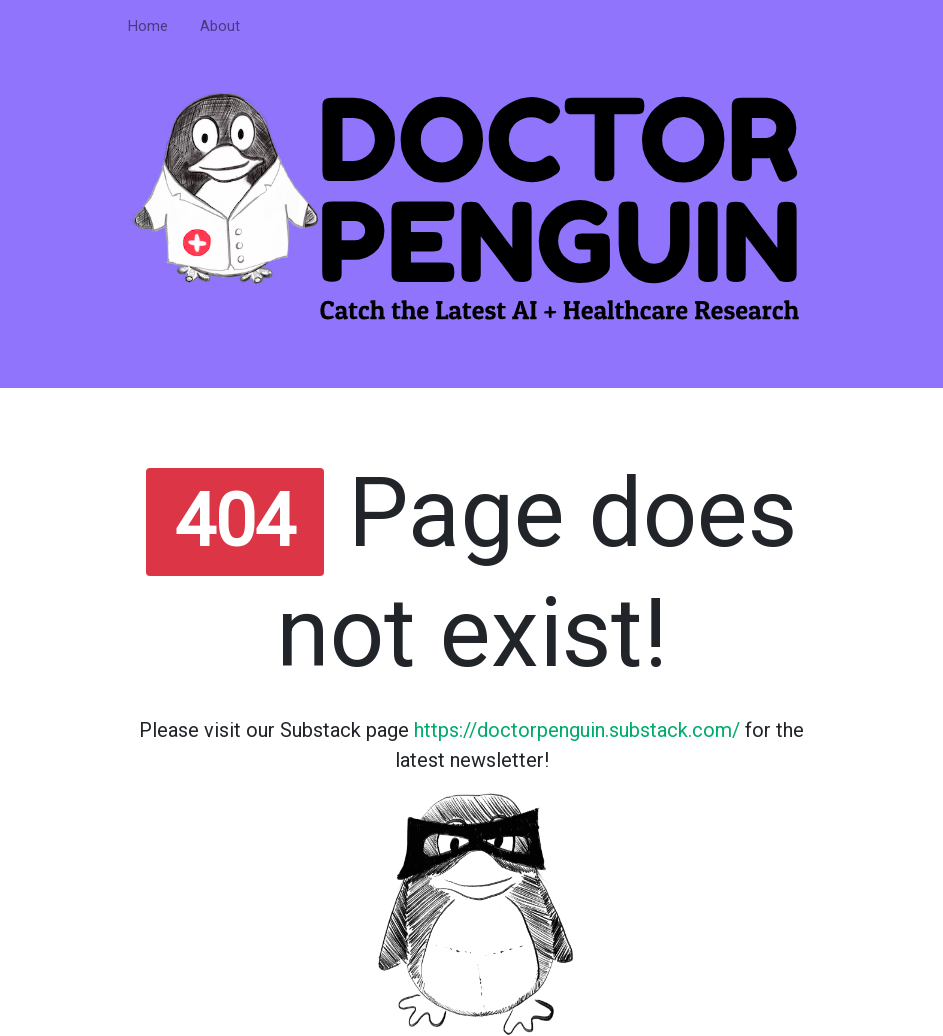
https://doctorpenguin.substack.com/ (577, 730)
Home (148, 26)
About (220, 26)
